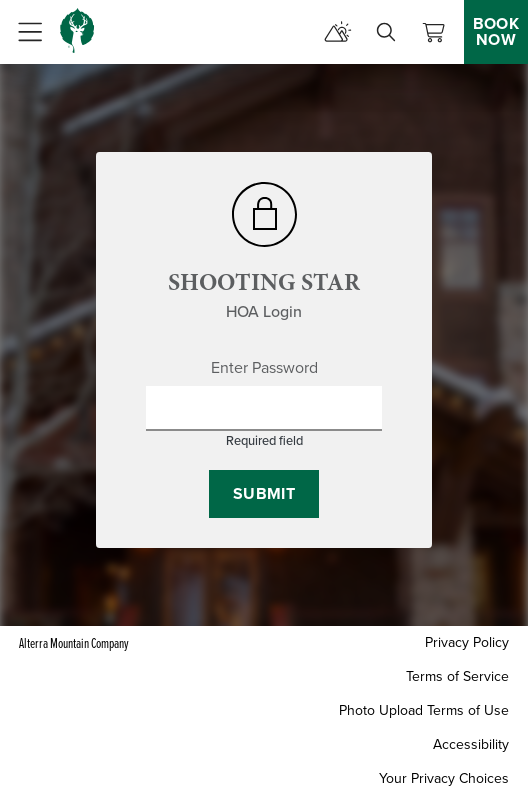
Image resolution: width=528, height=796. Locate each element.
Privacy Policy (467, 642)
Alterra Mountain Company (74, 642)
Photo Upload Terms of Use (424, 710)
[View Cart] (434, 32)
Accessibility (471, 744)
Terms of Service (457, 676)
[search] (386, 32)
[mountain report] (338, 32)
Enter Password (264, 368)
